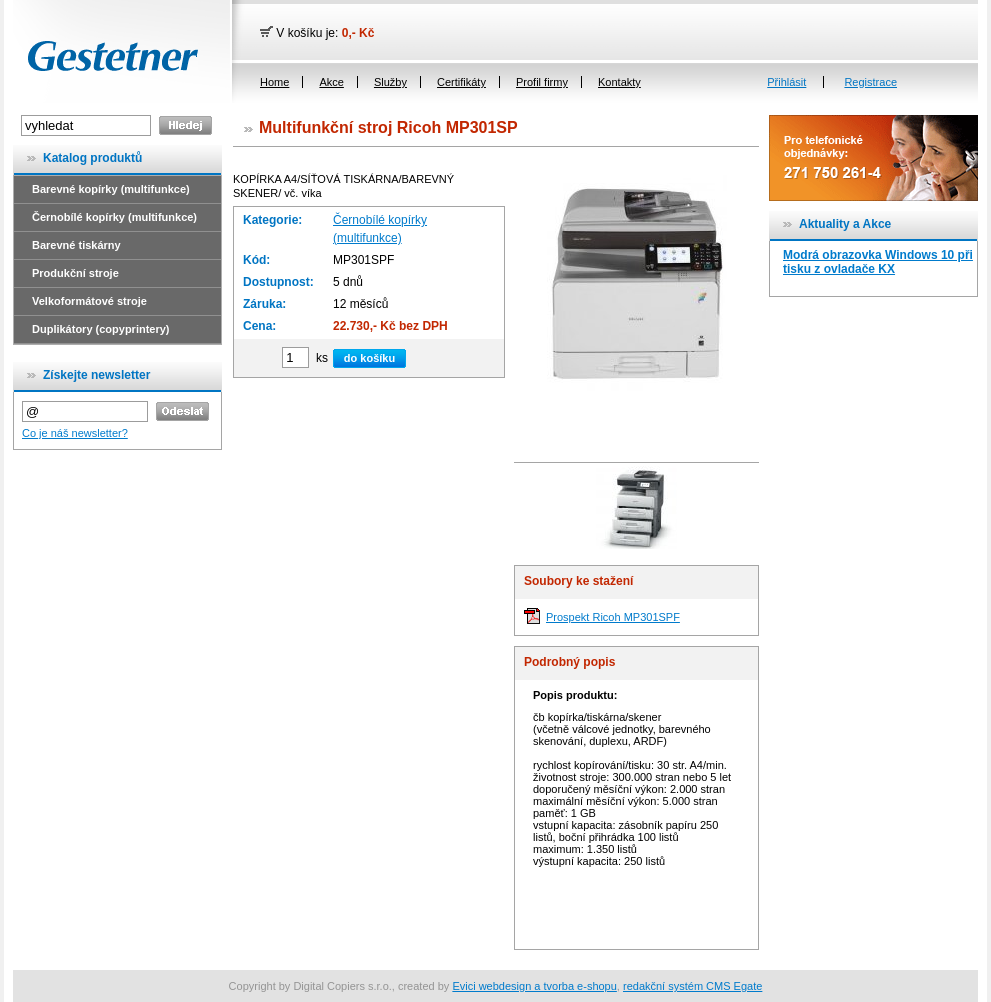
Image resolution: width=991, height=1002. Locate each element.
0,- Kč (358, 33)
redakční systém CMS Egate (692, 986)
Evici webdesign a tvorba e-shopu (534, 986)
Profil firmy (542, 82)
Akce (331, 82)
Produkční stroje (75, 273)
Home (274, 82)
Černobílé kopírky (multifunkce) (114, 217)
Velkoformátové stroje (89, 301)
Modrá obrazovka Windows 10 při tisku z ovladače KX (878, 262)
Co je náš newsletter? (75, 433)
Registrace (870, 82)
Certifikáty (461, 82)
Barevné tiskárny (76, 245)
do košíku (369, 358)
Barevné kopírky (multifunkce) (111, 189)
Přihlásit (786, 82)
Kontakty (619, 82)
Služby (390, 82)
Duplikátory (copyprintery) (101, 329)
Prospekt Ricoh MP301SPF (613, 617)
